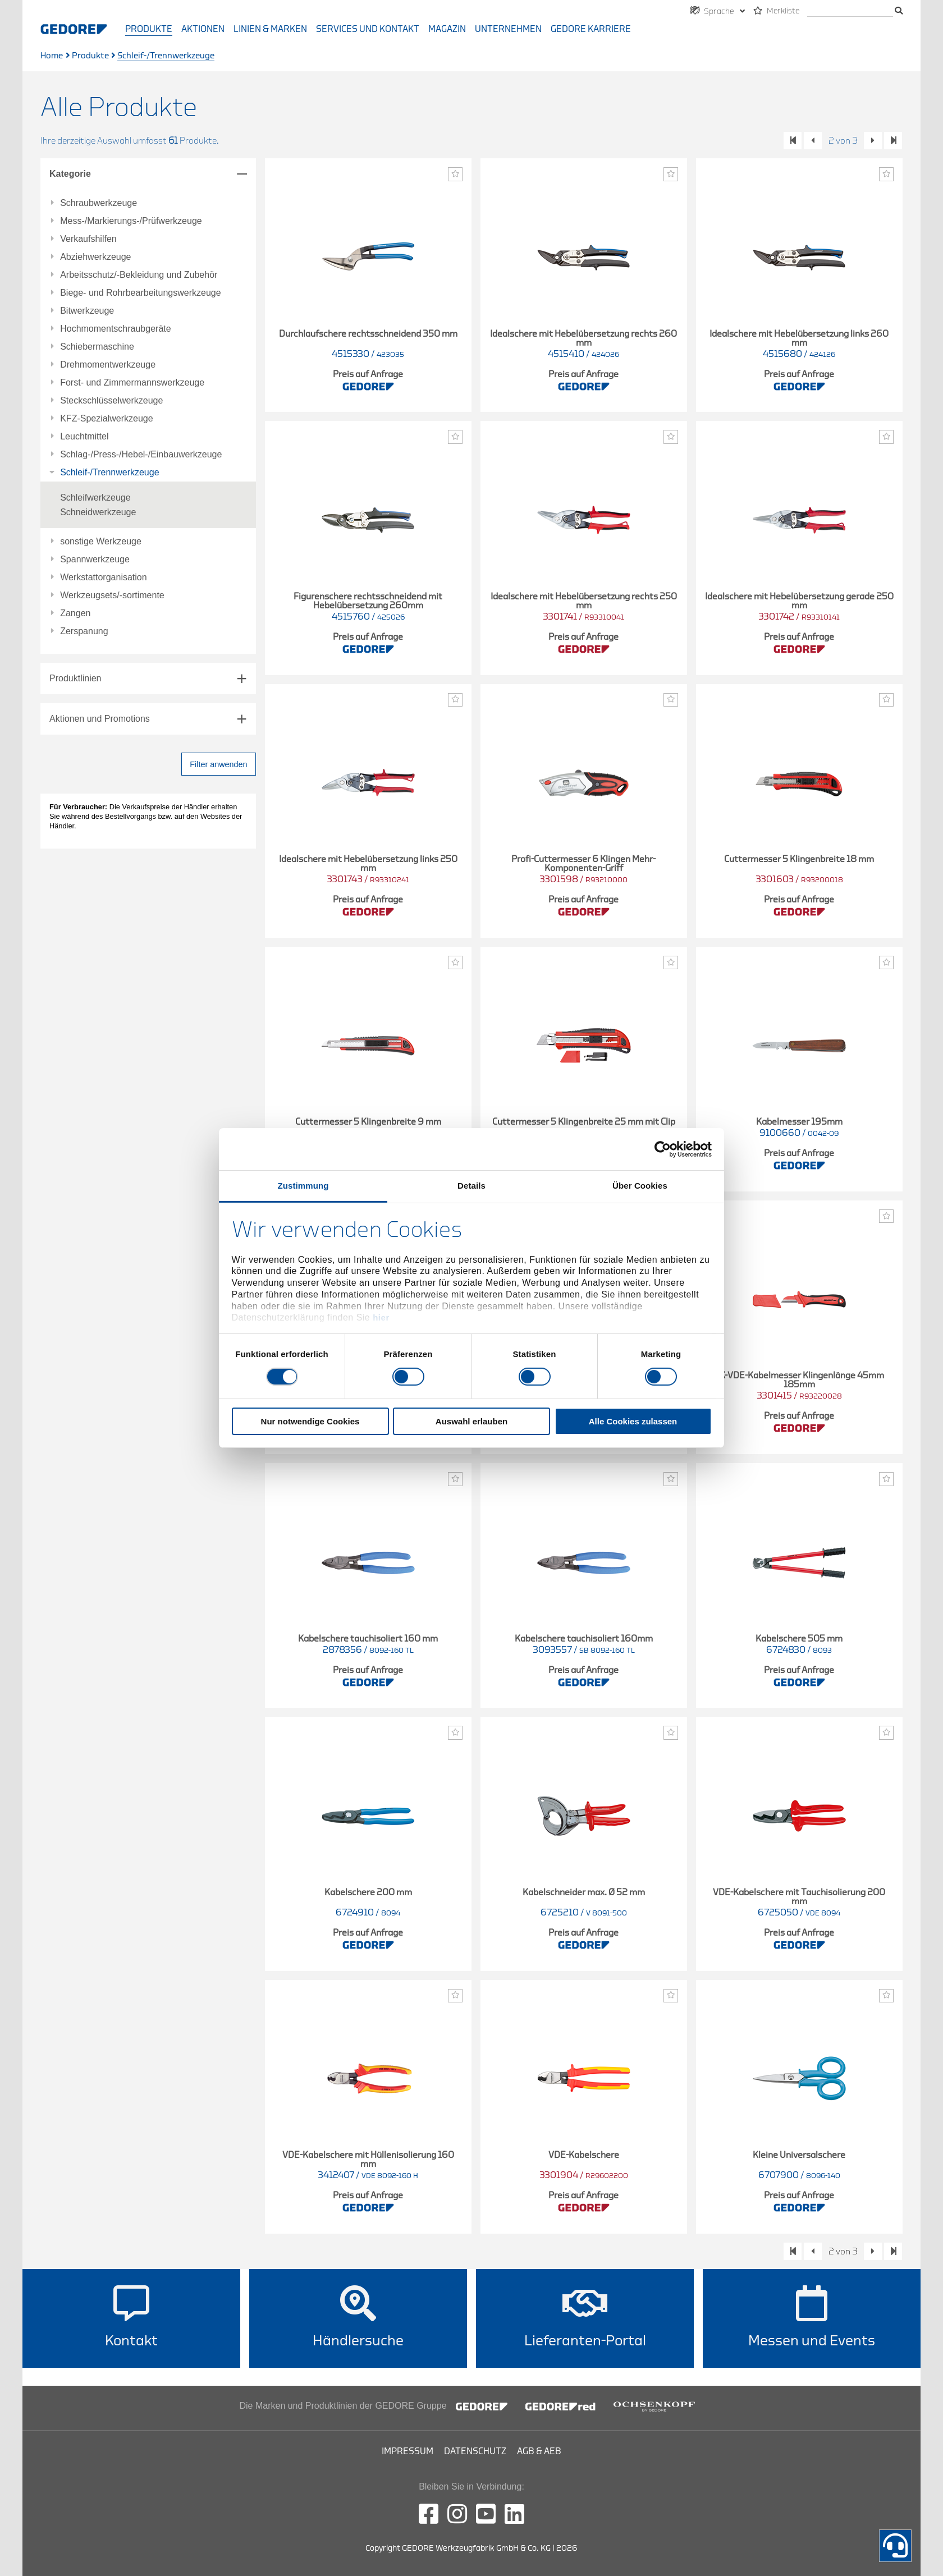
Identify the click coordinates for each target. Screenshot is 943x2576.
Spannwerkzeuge (95, 559)
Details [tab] (471, 1185)
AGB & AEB (539, 2451)
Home (51, 56)
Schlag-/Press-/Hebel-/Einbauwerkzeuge (141, 454)
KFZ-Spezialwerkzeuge (106, 418)
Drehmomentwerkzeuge (107, 364)
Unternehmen (508, 29)
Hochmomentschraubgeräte (115, 328)
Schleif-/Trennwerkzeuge (109, 472)
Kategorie (70, 173)
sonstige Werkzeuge (100, 541)
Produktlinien (75, 678)
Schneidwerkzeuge (98, 512)
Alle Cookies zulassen (633, 1421)
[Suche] (850, 11)
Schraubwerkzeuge (98, 203)
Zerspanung (84, 631)
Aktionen (203, 29)
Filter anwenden (218, 764)
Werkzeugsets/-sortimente (112, 595)
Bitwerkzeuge (87, 310)
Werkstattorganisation (103, 577)
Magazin (447, 29)
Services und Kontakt (367, 29)
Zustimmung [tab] (303, 1185)
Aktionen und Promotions (99, 718)
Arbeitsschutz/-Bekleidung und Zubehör (138, 275)
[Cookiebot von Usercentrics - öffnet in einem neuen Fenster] (663, 1148)
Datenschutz (475, 2451)
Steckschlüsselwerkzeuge (111, 400)
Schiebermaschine (97, 346)
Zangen (75, 613)
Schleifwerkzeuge (95, 497)
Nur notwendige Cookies (310, 1421)
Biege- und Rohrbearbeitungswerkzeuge (140, 292)
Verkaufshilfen (88, 239)
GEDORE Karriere (591, 29)
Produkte (148, 29)
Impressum (407, 2451)
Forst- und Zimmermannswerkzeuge (132, 382)
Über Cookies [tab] (639, 1185)
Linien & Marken (270, 29)
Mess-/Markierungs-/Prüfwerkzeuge (131, 221)
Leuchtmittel (84, 436)
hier (381, 1317)
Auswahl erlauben (471, 1421)
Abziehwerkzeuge (95, 257)
